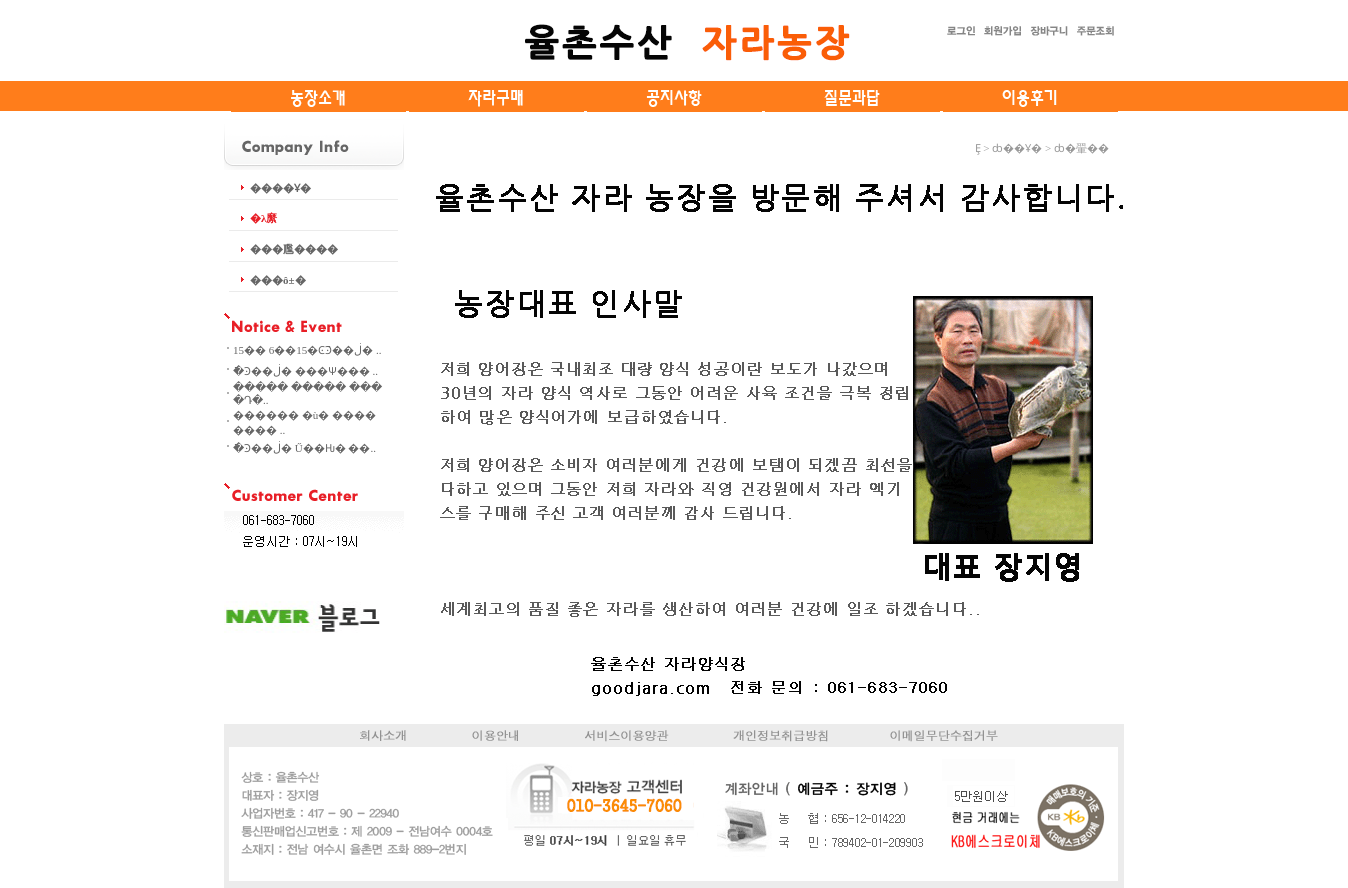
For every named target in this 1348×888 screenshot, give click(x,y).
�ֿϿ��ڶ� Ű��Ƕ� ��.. (304, 448)
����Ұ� (280, 188)
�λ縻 (263, 218)
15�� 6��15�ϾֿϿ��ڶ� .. (307, 350)
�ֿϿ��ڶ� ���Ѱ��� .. (305, 371)
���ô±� (278, 280)
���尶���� (294, 249)
